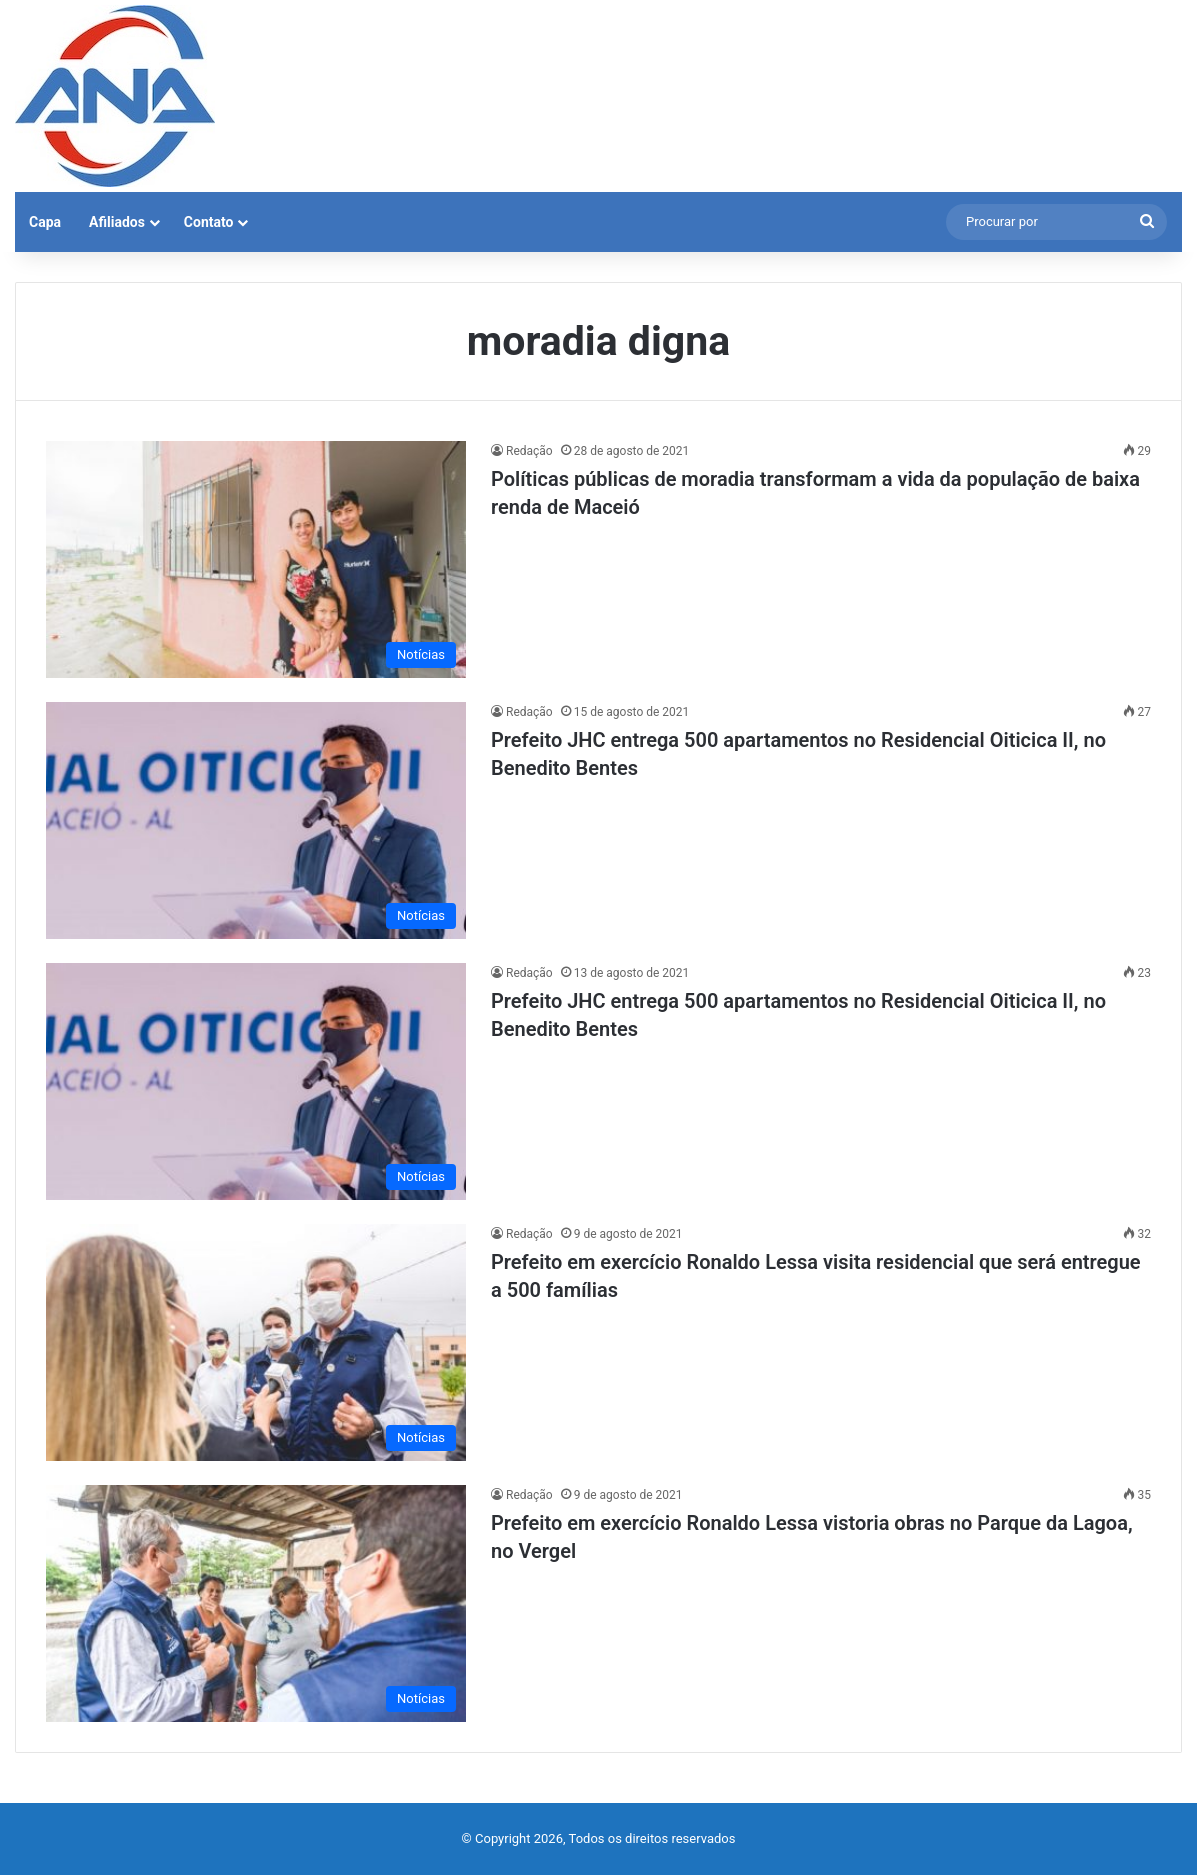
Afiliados (117, 222)
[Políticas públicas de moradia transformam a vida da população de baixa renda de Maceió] (256, 559)
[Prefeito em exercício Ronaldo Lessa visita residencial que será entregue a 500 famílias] (256, 1342)
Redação (529, 451)
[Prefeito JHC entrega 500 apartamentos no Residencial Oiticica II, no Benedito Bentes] (256, 820)
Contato (209, 222)
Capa (45, 222)
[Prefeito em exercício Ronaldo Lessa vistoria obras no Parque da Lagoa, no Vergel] (256, 1603)
